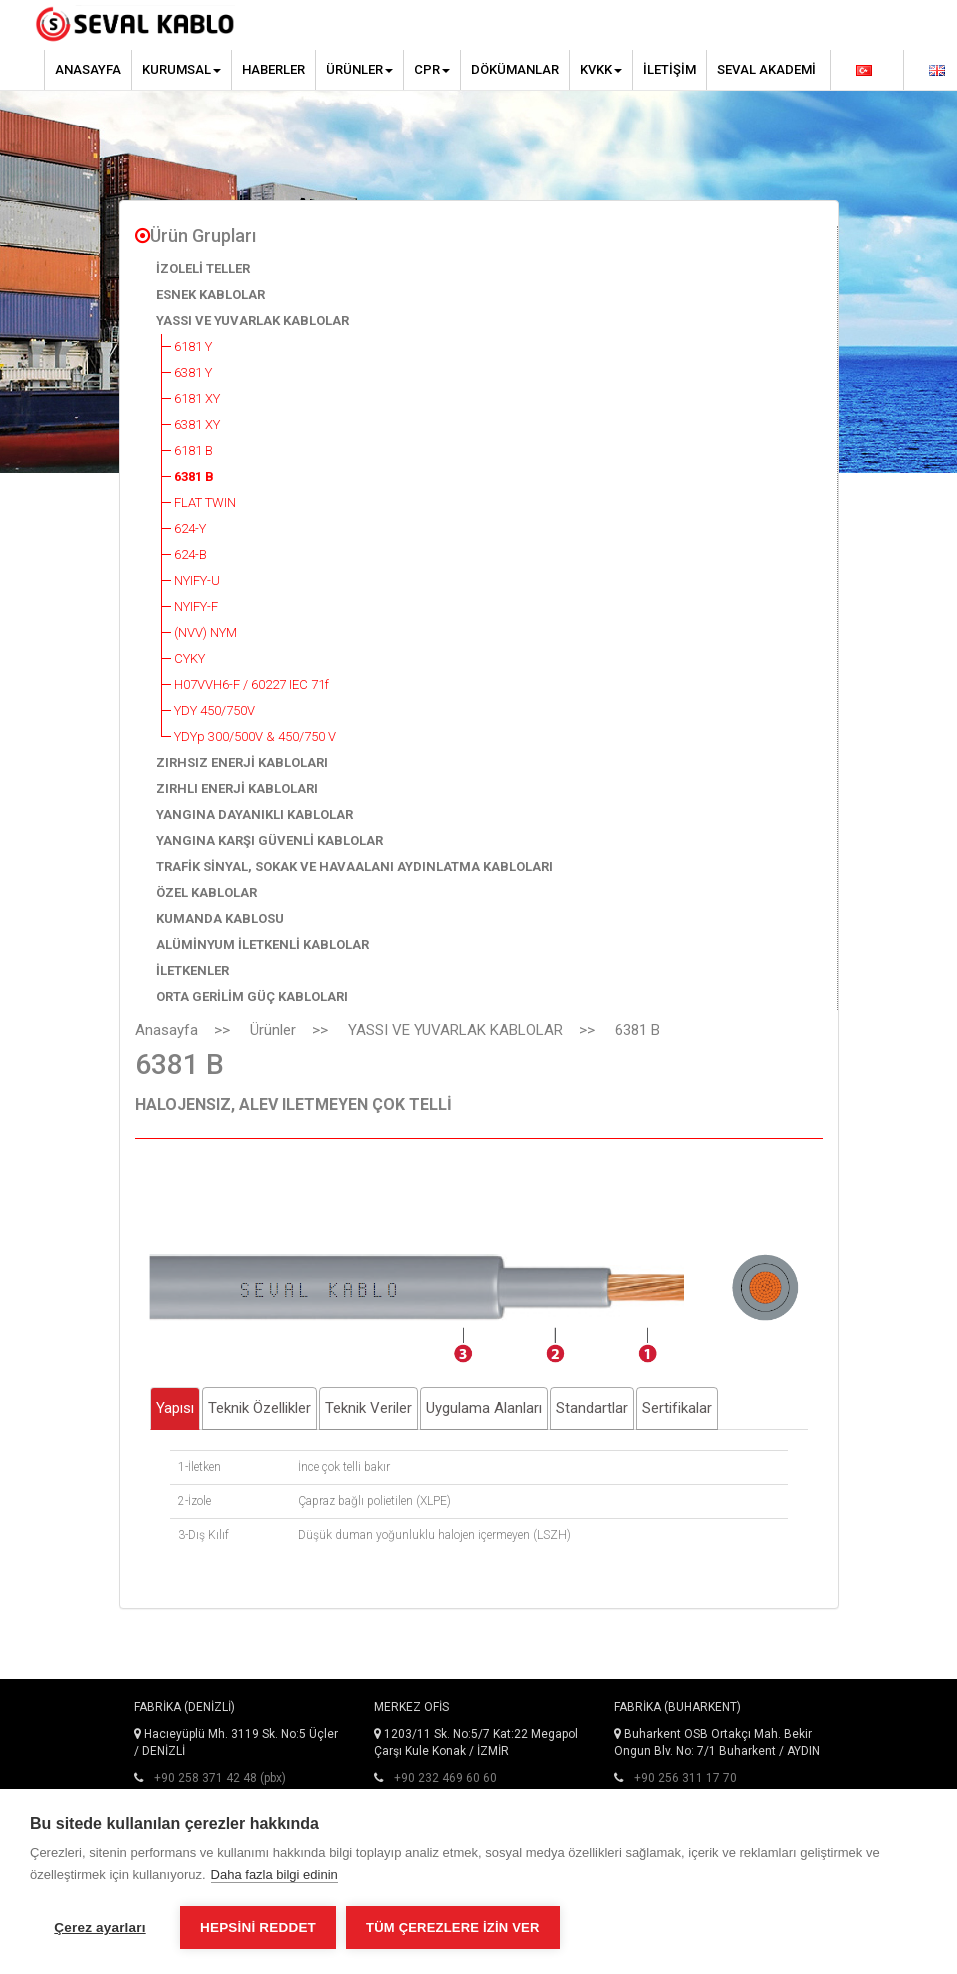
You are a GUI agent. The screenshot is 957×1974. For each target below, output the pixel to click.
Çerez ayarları (99, 1927)
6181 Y (193, 346)
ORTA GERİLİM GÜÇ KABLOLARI (252, 996)
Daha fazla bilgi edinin (274, 1874)
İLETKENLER (192, 970)
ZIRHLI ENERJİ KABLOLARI (237, 788)
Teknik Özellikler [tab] (259, 1408)
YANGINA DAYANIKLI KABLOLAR (254, 814)
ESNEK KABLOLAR (210, 294)
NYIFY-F (196, 606)
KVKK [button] (601, 69)
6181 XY (197, 398)
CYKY (189, 658)
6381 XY (197, 424)
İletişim (669, 69)
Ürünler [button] (359, 69)
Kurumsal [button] (181, 69)
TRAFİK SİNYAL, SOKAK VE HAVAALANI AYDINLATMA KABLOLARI (354, 866)
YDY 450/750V (214, 710)
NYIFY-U (197, 580)
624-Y (190, 528)
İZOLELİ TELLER (203, 268)
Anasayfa (88, 69)
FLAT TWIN (205, 502)
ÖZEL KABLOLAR (206, 892)
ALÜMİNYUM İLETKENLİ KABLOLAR (262, 944)
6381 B (194, 476)
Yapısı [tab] (175, 1408)
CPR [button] (432, 69)
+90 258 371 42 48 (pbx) (220, 1778)
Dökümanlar (515, 69)
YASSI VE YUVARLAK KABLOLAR (252, 320)
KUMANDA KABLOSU (220, 918)
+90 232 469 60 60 (445, 1778)
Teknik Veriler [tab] (368, 1408)
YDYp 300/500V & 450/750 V (255, 736)
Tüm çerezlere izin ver (452, 1927)
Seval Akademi (766, 69)
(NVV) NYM (205, 632)
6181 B (193, 450)
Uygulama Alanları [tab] (484, 1408)
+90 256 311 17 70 (685, 1778)
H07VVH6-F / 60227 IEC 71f (251, 684)
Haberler (273, 69)
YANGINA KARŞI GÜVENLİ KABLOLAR (269, 840)
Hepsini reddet (258, 1927)
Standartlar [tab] (592, 1408)
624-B (190, 554)
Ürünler (273, 1030)
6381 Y (193, 372)
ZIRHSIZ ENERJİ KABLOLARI (242, 762)
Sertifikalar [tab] (677, 1408)
